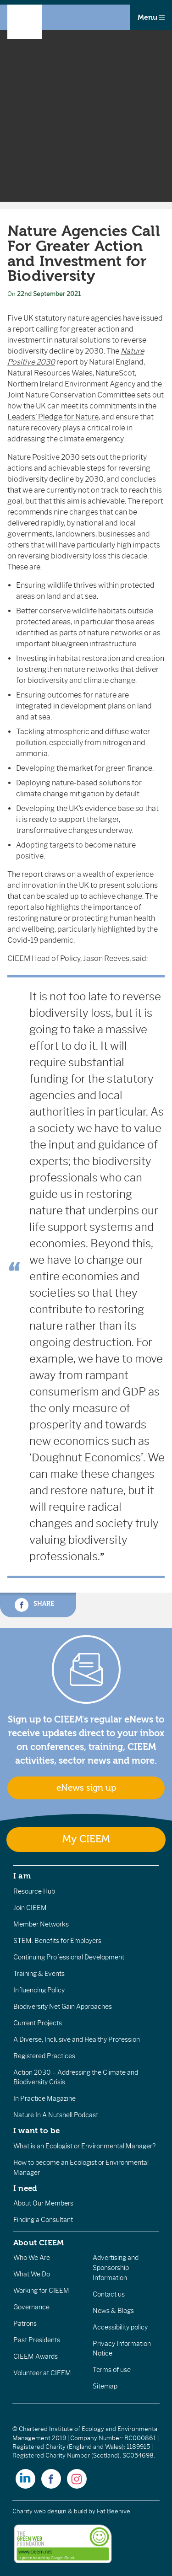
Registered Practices (44, 2056)
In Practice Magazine (44, 2098)
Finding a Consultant (43, 2220)
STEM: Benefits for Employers (57, 1941)
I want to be (36, 2130)
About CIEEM (38, 2242)
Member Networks (41, 1924)
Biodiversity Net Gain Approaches (62, 2006)
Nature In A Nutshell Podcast (55, 2115)
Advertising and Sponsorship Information (116, 2267)
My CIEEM (86, 1839)
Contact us (109, 2294)
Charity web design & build (49, 2511)
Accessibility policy (120, 2327)
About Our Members (43, 2203)
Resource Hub (34, 1891)
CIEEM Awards (35, 2356)
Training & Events (39, 1974)
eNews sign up (86, 1788)
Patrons (25, 2323)
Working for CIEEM (41, 2290)
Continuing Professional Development (68, 1957)
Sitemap (105, 2386)
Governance (31, 2307)
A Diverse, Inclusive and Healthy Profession (76, 2039)
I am (22, 1875)
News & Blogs (113, 2311)
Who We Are (31, 2258)
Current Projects (37, 2023)
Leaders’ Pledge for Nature (53, 417)
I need (25, 2188)
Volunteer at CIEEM (42, 2373)
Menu (151, 17)
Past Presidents (36, 2340)
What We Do (31, 2274)
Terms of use (112, 2370)
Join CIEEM (30, 1908)
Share (34, 1605)
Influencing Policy (39, 1990)
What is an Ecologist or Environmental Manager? (84, 2146)
